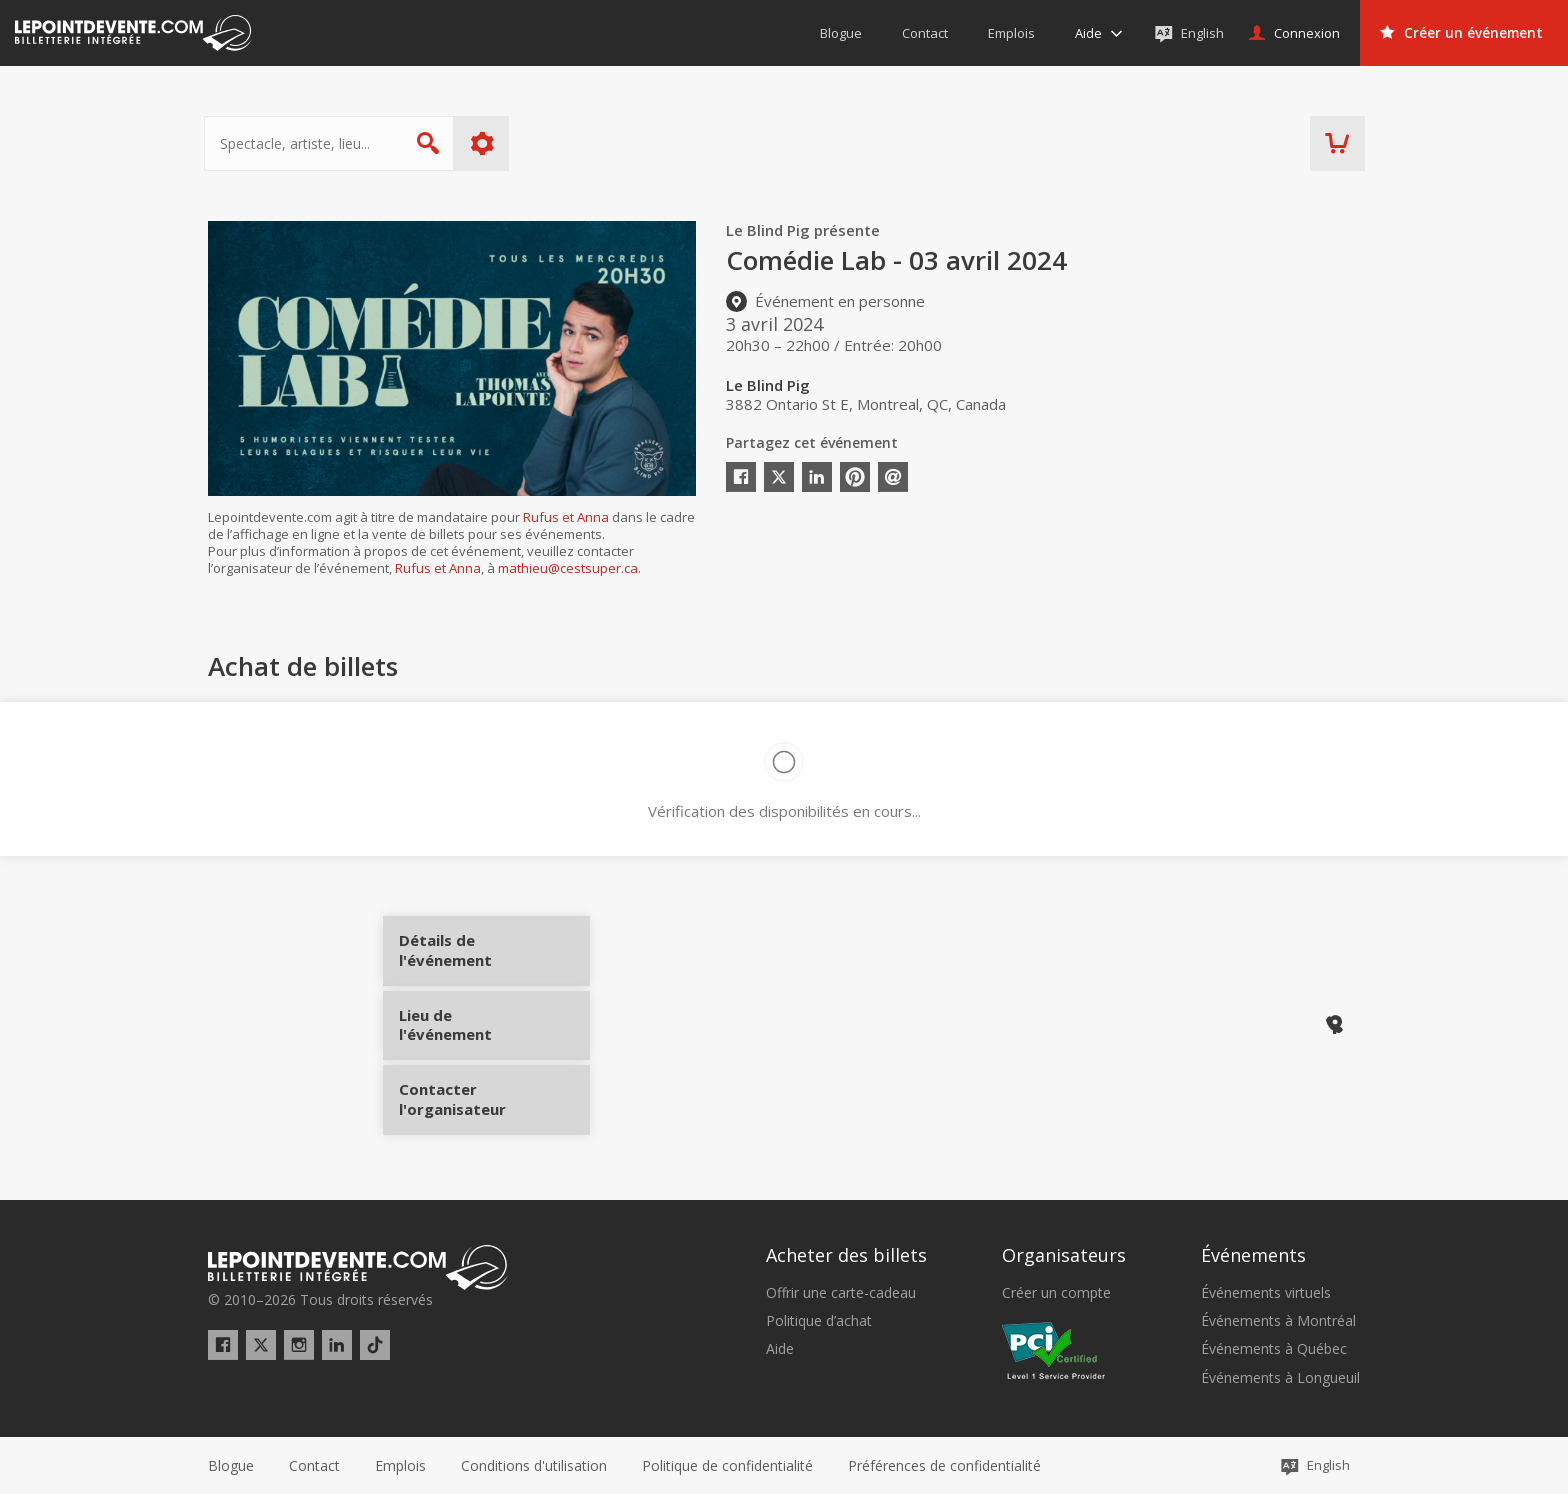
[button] (944, 1465)
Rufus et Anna (566, 517)
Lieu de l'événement (475, 1024)
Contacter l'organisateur (475, 1091)
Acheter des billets (846, 1253)
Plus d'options (486, 143)
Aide (780, 1348)
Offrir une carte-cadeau (841, 1292)
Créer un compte (1056, 1292)
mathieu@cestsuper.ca (568, 568)
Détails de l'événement (475, 957)
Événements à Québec (1274, 1348)
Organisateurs (1064, 1253)
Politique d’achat (819, 1320)
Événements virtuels (1266, 1292)
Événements (1253, 1253)
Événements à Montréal (1278, 1320)
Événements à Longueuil (1280, 1377)
